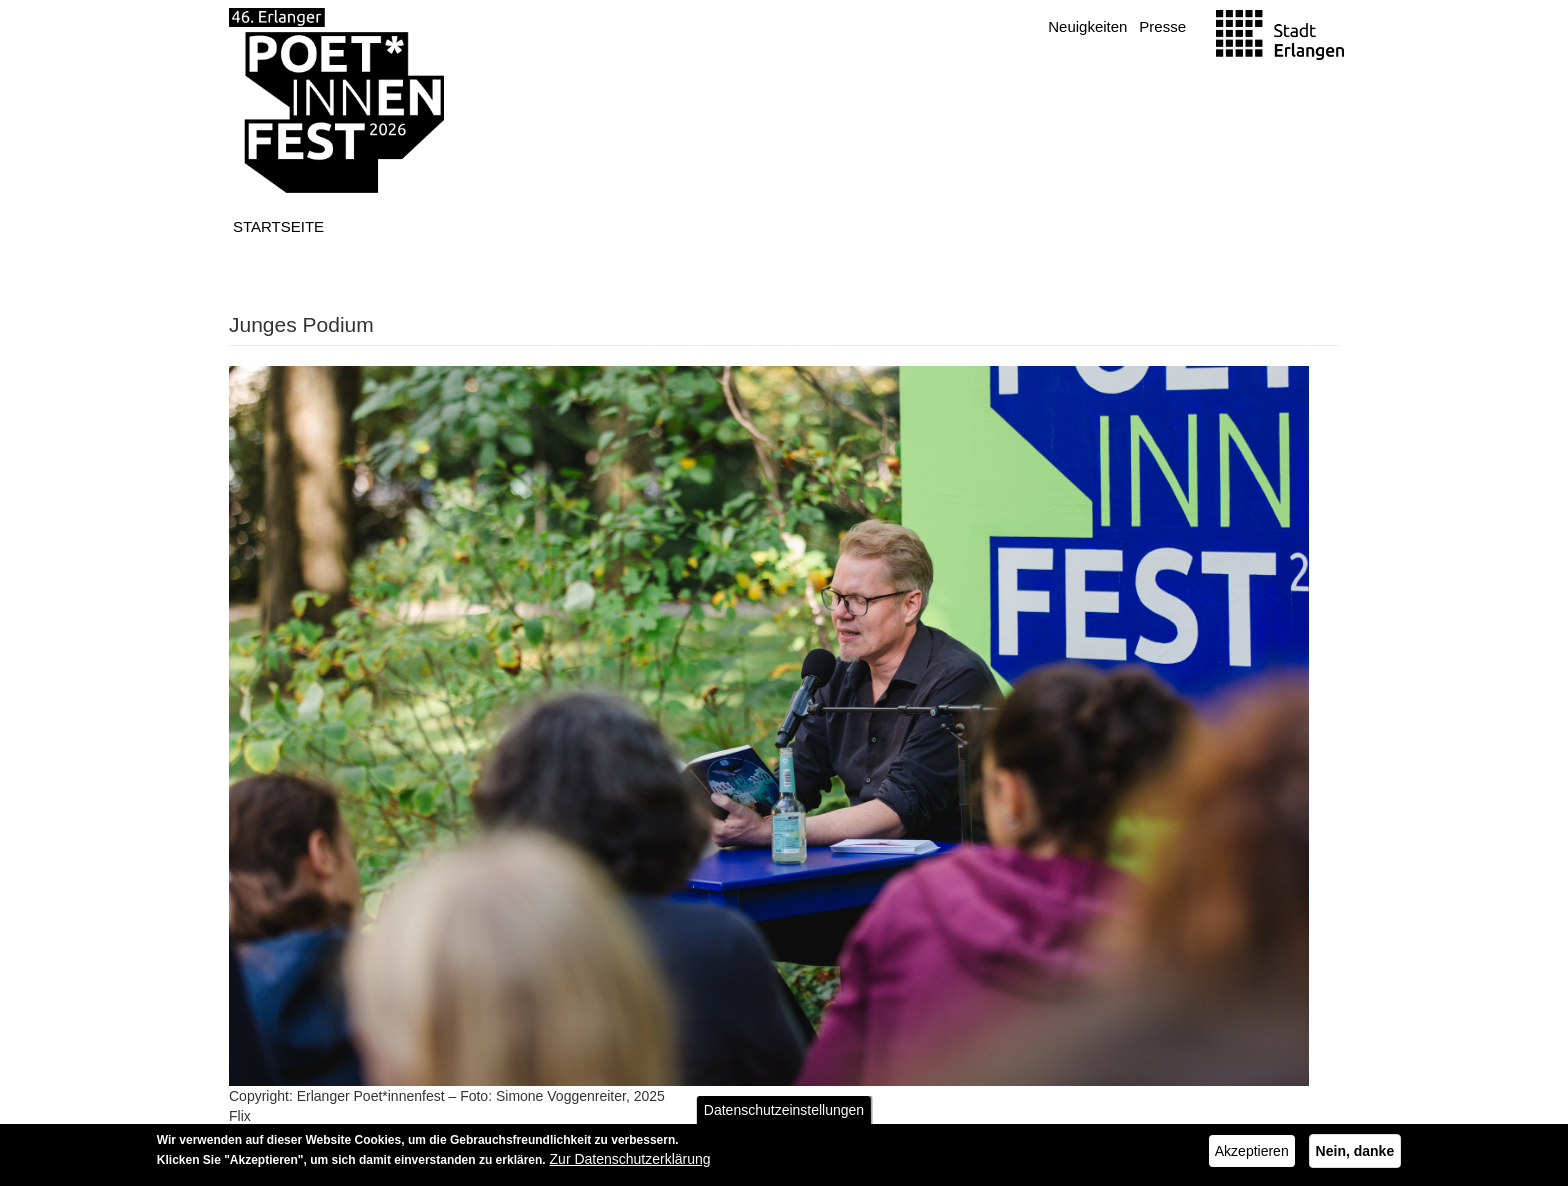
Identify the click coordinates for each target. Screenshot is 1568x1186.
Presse (1162, 26)
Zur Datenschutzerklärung (630, 1164)
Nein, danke (1355, 1156)
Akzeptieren (1252, 1156)
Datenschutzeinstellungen (784, 1115)
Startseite (278, 226)
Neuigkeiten (1087, 26)
